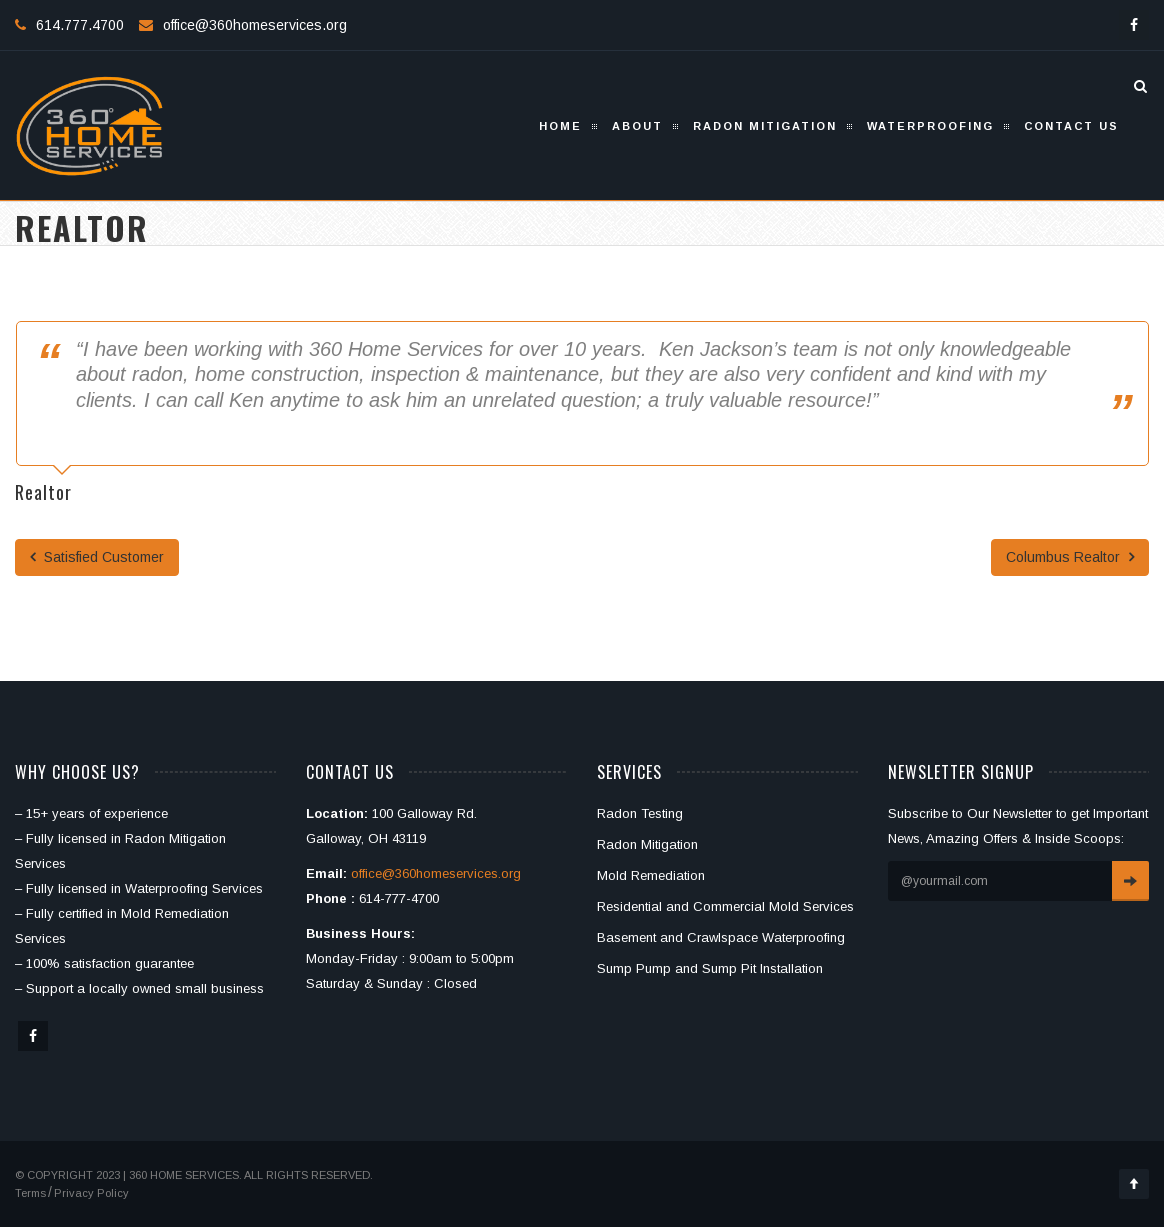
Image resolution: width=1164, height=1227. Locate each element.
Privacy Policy (91, 1193)
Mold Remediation (651, 875)
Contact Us (1071, 126)
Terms (30, 1193)
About (637, 126)
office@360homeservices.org (255, 25)
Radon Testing (640, 813)
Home (560, 126)
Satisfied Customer (97, 557)
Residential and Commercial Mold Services (725, 906)
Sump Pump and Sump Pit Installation (710, 968)
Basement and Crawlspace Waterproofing (721, 937)
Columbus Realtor (1070, 557)
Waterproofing (930, 126)
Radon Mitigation (765, 126)
